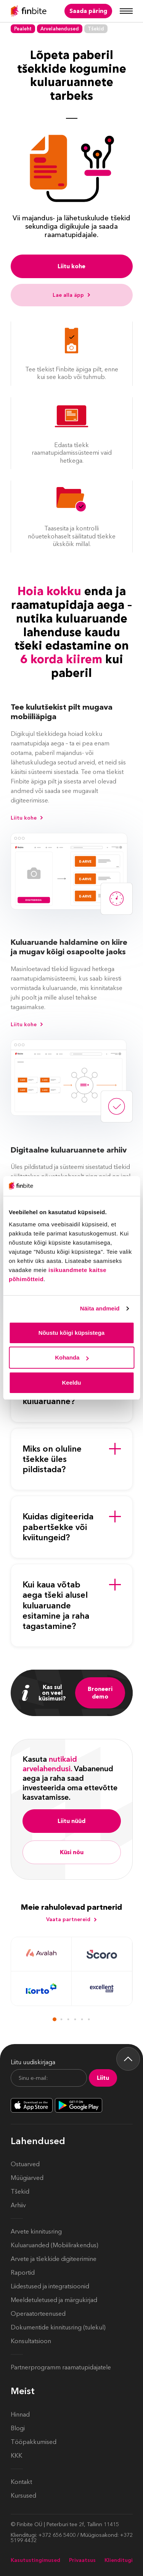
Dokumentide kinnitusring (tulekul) (58, 2327)
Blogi (18, 2428)
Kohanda (71, 1357)
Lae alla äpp (72, 295)
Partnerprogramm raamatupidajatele (61, 2367)
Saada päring (88, 11)
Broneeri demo (100, 1693)
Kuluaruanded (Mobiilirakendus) (54, 2245)
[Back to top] (128, 2059)
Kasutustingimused (35, 2560)
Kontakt (21, 2481)
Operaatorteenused (38, 2313)
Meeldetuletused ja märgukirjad (54, 2300)
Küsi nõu (72, 1852)
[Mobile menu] (126, 11)
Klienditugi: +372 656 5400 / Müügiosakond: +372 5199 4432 (72, 2538)
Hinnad (20, 2414)
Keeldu (71, 1382)
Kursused (23, 2495)
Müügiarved (27, 2177)
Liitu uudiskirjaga (33, 2062)
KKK (16, 2455)
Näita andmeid (100, 1308)
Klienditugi (118, 2560)
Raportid (23, 2272)
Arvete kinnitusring (36, 2231)
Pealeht (23, 29)
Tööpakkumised (33, 2441)
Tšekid (20, 2191)
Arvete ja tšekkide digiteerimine (53, 2258)
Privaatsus (82, 2560)
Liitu (103, 2077)
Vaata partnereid (71, 1919)
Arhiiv (18, 2205)
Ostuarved (25, 2164)
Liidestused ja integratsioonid (50, 2286)
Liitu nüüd (71, 1821)
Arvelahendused (59, 29)
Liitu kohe (71, 266)
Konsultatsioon (31, 2341)
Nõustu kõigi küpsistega (71, 1332)
